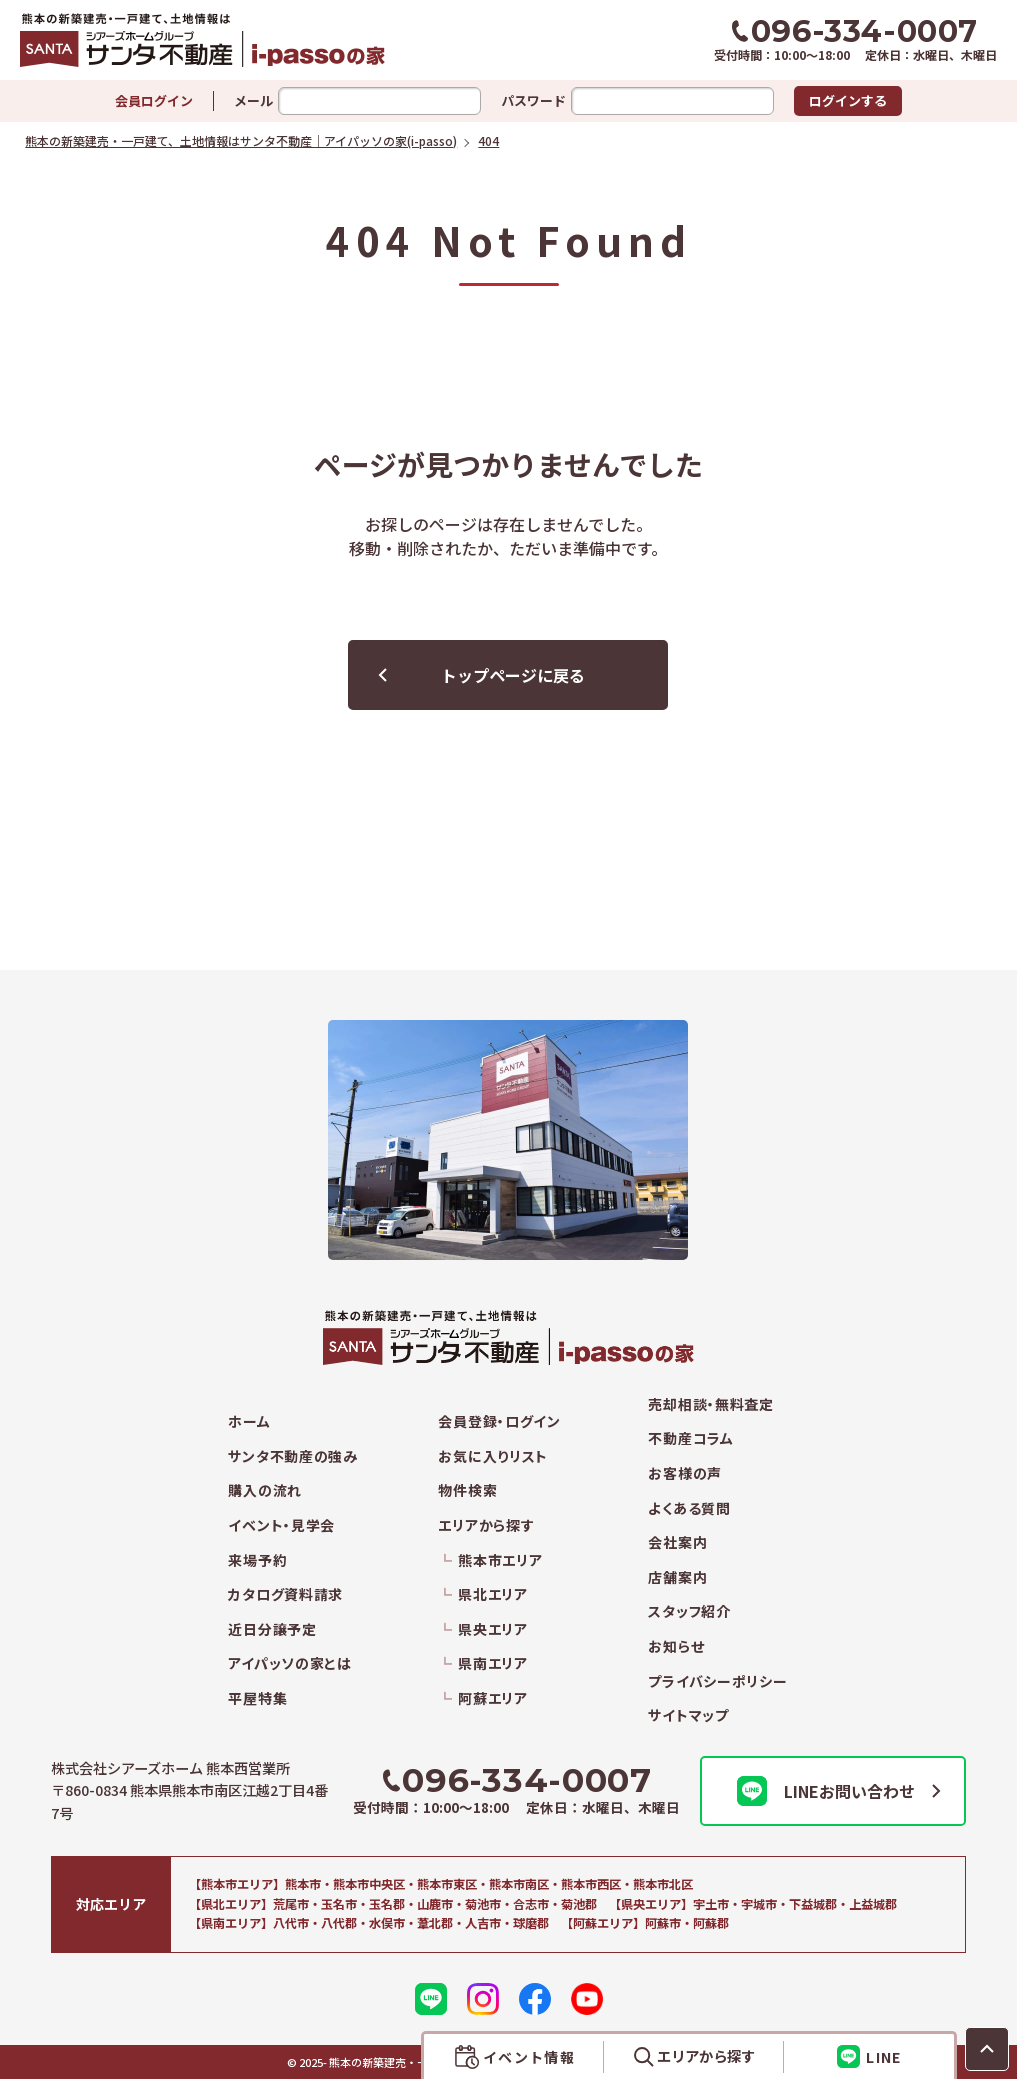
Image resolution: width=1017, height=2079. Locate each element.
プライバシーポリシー (717, 1681)
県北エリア (493, 1594)
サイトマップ (688, 1715)
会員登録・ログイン (499, 1421)
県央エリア (493, 1629)
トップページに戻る (513, 675)
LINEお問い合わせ (826, 1791)
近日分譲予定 (272, 1629)
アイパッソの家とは (289, 1663)
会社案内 (677, 1542)
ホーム (249, 1421)
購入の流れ (265, 1490)
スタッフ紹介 (689, 1611)
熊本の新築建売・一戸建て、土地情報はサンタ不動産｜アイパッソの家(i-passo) (252, 40)
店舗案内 (677, 1577)
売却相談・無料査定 (710, 1404)
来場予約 (257, 1560)
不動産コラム (690, 1438)
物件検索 (467, 1490)
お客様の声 (685, 1473)
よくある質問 (689, 1508)
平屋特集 (257, 1698)
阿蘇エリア (493, 1698)
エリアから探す (486, 1525)
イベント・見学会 (281, 1525)
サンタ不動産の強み (292, 1456)
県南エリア (493, 1663)
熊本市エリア (500, 1560)
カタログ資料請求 (285, 1594)
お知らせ (676, 1646)
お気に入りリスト (493, 1456)
